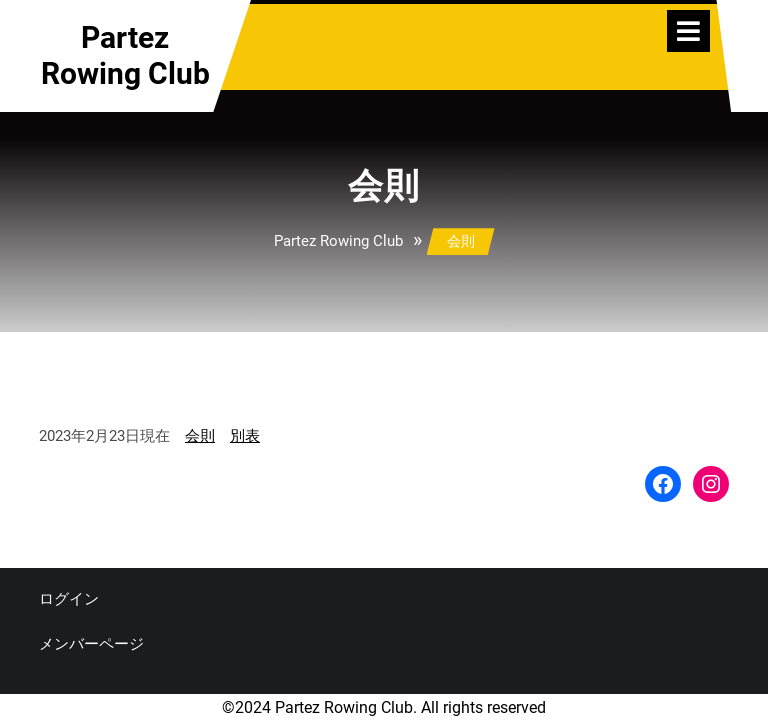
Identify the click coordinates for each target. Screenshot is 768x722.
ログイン (69, 599)
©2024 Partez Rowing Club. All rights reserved (384, 707)
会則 (200, 436)
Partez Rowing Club (125, 55)
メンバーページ (91, 644)
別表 (245, 436)
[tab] (688, 31)
